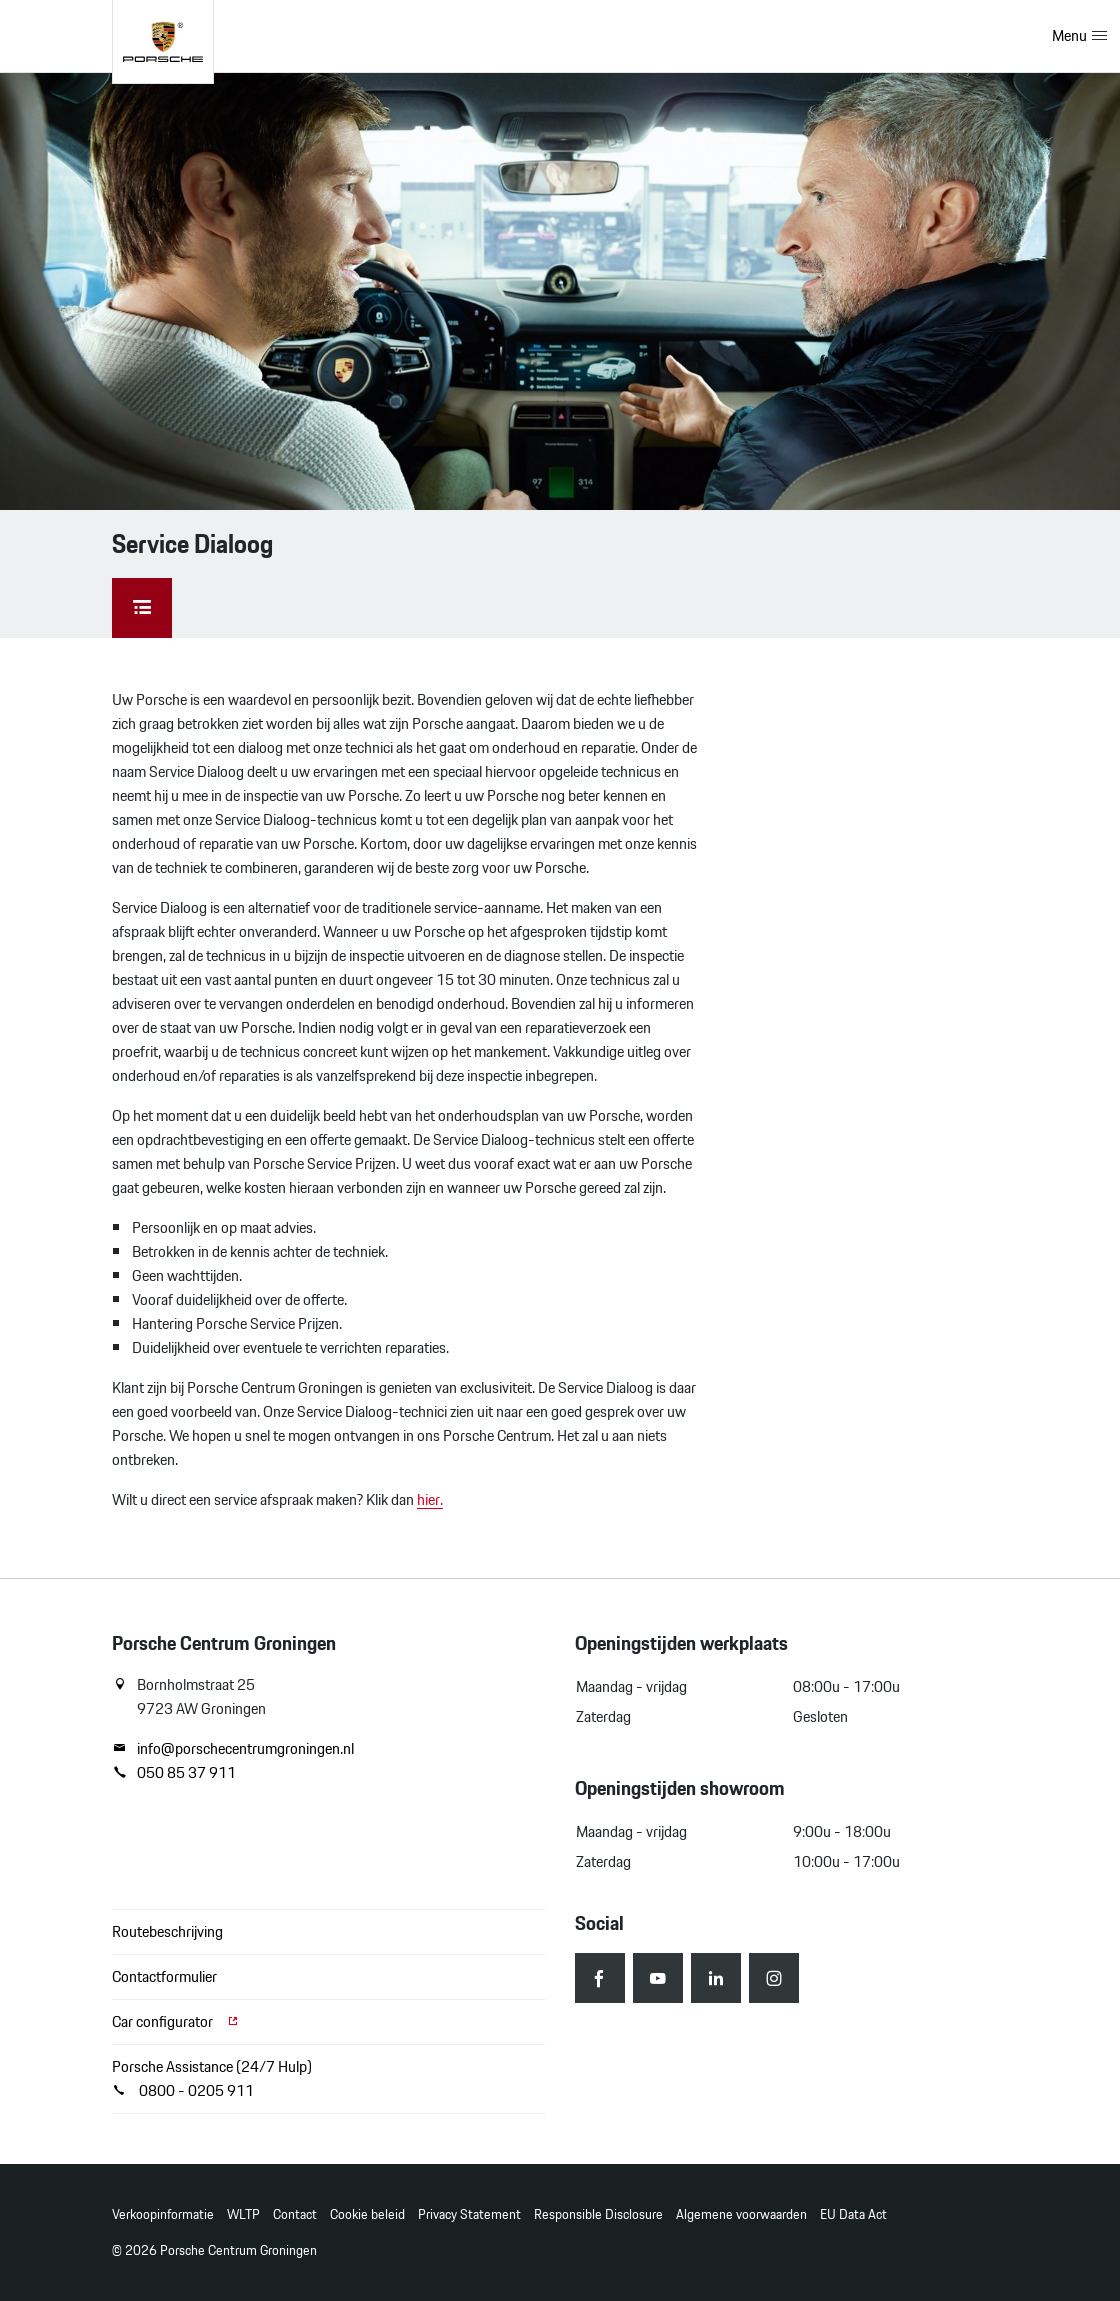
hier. (430, 1499)
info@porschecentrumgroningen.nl (233, 1749)
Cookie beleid (367, 2214)
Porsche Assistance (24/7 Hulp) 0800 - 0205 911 (212, 2078)
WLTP (243, 2214)
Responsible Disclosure (598, 2214)
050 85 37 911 (174, 1773)
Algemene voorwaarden (741, 2214)
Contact (295, 2214)
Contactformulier (164, 1976)
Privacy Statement (469, 2214)
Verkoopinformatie (163, 2214)
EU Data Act (853, 2214)
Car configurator (176, 2021)
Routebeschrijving (167, 1931)
